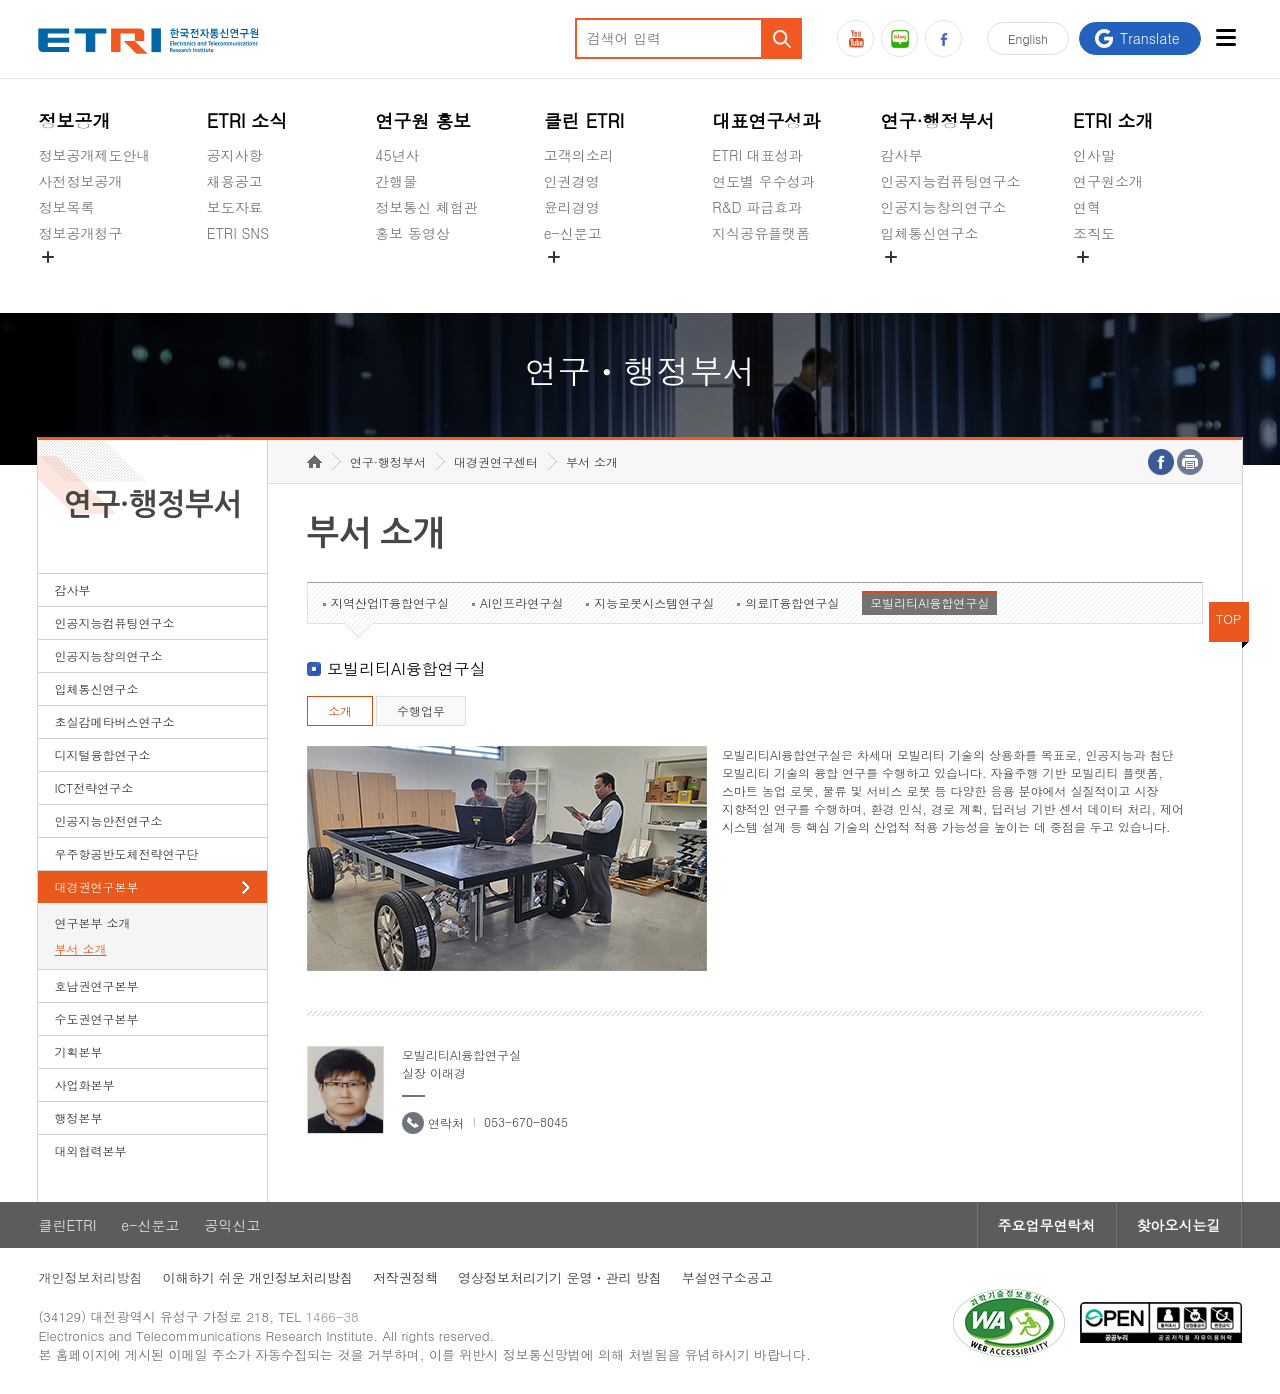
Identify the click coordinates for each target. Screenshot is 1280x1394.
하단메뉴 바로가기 (0, 0)
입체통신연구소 (930, 233)
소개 (340, 710)
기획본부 (78, 1051)
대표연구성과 (766, 120)
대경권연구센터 (496, 461)
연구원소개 (1108, 181)
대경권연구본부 (96, 886)
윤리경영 (572, 207)
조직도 (1094, 233)
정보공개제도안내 (94, 155)
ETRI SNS (238, 233)
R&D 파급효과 (757, 207)
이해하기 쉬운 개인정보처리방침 (257, 1277)
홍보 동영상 (412, 233)
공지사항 (235, 155)
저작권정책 (405, 1277)
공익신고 (572, 280)
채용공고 (235, 181)
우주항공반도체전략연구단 (126, 853)
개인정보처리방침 (90, 1277)
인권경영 (572, 181)
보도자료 (235, 207)
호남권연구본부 (96, 985)
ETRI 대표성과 (757, 155)
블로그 (899, 38)
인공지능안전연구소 (108, 820)
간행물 (396, 181)
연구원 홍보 (423, 120)
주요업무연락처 (1047, 1225)
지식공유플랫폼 (761, 233)
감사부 (902, 155)
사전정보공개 (80, 181)
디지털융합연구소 (102, 754)
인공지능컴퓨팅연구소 (951, 181)
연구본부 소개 (92, 922)
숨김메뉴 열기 (48, 257)
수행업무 (421, 710)
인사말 (1094, 155)
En (1028, 38)
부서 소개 (80, 948)
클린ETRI (67, 1225)
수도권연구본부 (96, 1018)
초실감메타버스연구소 (951, 280)
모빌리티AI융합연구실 (929, 602)
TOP (1229, 618)
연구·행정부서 (938, 120)
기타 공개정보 (1117, 280)
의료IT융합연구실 (792, 602)
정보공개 (74, 120)
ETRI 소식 (247, 120)
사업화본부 (84, 1084)
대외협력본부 (90, 1150)
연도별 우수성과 (763, 181)
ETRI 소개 (1113, 120)
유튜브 (855, 38)
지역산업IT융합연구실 (390, 602)
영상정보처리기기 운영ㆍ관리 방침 (560, 1277)
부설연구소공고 (727, 1277)
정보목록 (66, 207)
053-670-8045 (526, 1121)
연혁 (1087, 207)
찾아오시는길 (1179, 1225)
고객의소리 (579, 155)
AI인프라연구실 (521, 602)
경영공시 (66, 280)
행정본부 (78, 1117)
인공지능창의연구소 (944, 207)
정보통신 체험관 (426, 207)
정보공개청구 (80, 233)
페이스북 (943, 38)
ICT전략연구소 (93, 787)
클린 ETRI (584, 120)
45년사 (397, 155)
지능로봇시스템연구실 (654, 602)
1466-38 (332, 1316)
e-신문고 (573, 233)
